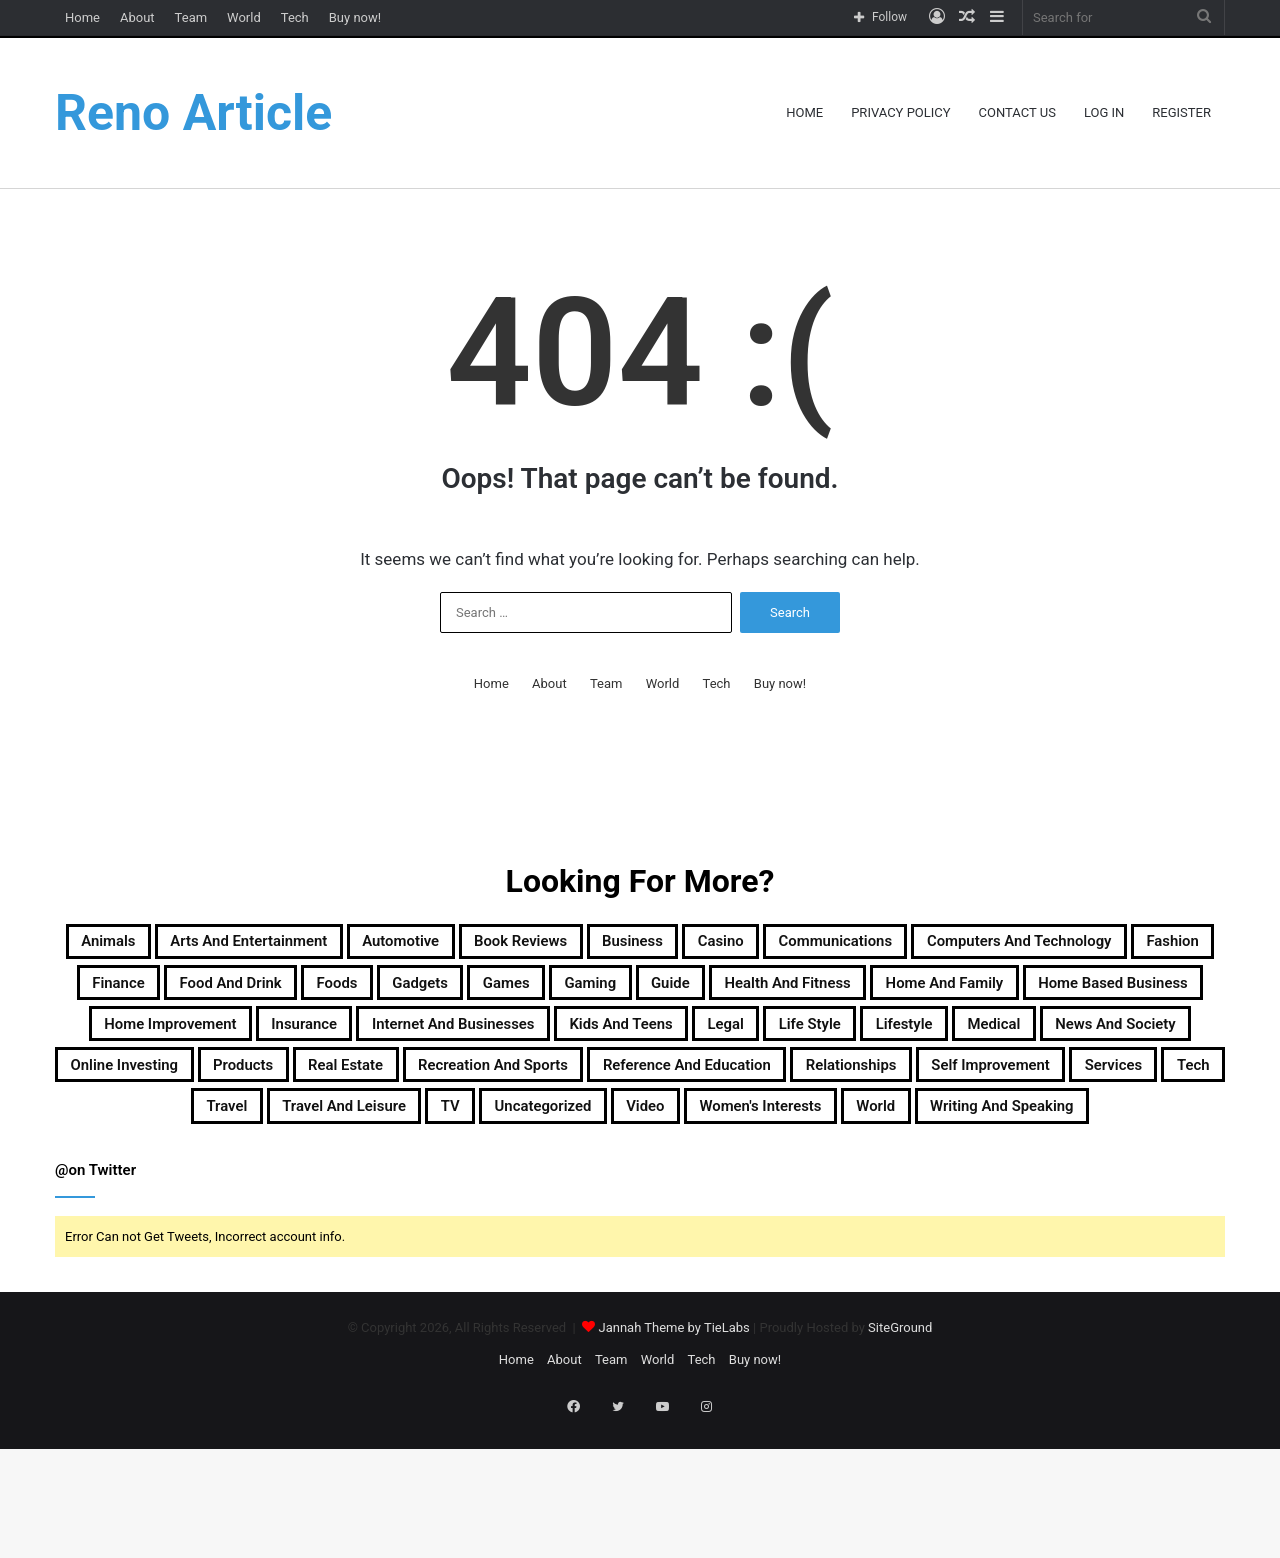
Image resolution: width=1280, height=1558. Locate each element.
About (137, 17)
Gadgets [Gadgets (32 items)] (924, 993)
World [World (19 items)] (625, 1233)
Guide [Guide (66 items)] (142, 1041)
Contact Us (1017, 112)
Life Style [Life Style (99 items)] (688, 1089)
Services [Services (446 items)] (383, 1185)
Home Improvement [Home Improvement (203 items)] (946, 1041)
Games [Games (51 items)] (1033, 993)
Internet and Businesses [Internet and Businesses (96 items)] (229, 1089)
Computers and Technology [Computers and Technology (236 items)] (230, 993)
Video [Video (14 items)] (1109, 1185)
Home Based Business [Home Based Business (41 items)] (716, 1041)
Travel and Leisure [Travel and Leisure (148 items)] (724, 1185)
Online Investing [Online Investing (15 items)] (174, 1137)
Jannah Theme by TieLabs (673, 1457)
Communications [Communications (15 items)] (1088, 945)
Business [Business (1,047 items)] (829, 945)
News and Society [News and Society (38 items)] (1079, 1089)
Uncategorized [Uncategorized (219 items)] (978, 1185)
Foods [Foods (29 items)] (819, 993)
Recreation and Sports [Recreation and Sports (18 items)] (649, 1137)
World (244, 17)
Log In (1104, 112)
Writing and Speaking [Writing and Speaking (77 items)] (788, 1233)
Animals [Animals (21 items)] (152, 945)
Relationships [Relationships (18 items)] (1117, 1137)
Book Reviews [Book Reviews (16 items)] (685, 945)
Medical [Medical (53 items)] (922, 1089)
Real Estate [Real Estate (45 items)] (458, 1137)
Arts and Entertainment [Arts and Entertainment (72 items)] (334, 945)
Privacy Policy (900, 112)
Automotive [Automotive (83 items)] (531, 945)
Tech (295, 17)
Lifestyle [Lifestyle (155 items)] (808, 1089)
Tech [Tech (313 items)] (484, 1185)
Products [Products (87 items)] (327, 1137)
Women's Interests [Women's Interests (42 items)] (477, 1233)
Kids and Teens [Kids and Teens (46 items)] (448, 1089)
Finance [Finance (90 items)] (539, 993)
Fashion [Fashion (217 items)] (429, 993)
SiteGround (900, 1457)
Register (1181, 112)
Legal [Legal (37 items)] (582, 1089)
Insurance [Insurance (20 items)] (1119, 1041)
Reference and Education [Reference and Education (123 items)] (903, 1137)
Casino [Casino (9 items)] (941, 945)
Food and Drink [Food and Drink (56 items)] (683, 993)
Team (191, 17)
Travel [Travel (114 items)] (573, 1185)
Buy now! (355, 17)
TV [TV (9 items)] (859, 1185)
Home (82, 17)
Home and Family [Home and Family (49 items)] (497, 1041)
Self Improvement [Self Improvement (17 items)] (225, 1185)
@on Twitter (95, 1300)
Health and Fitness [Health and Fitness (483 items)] (293, 1041)
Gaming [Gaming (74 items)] (1140, 993)
